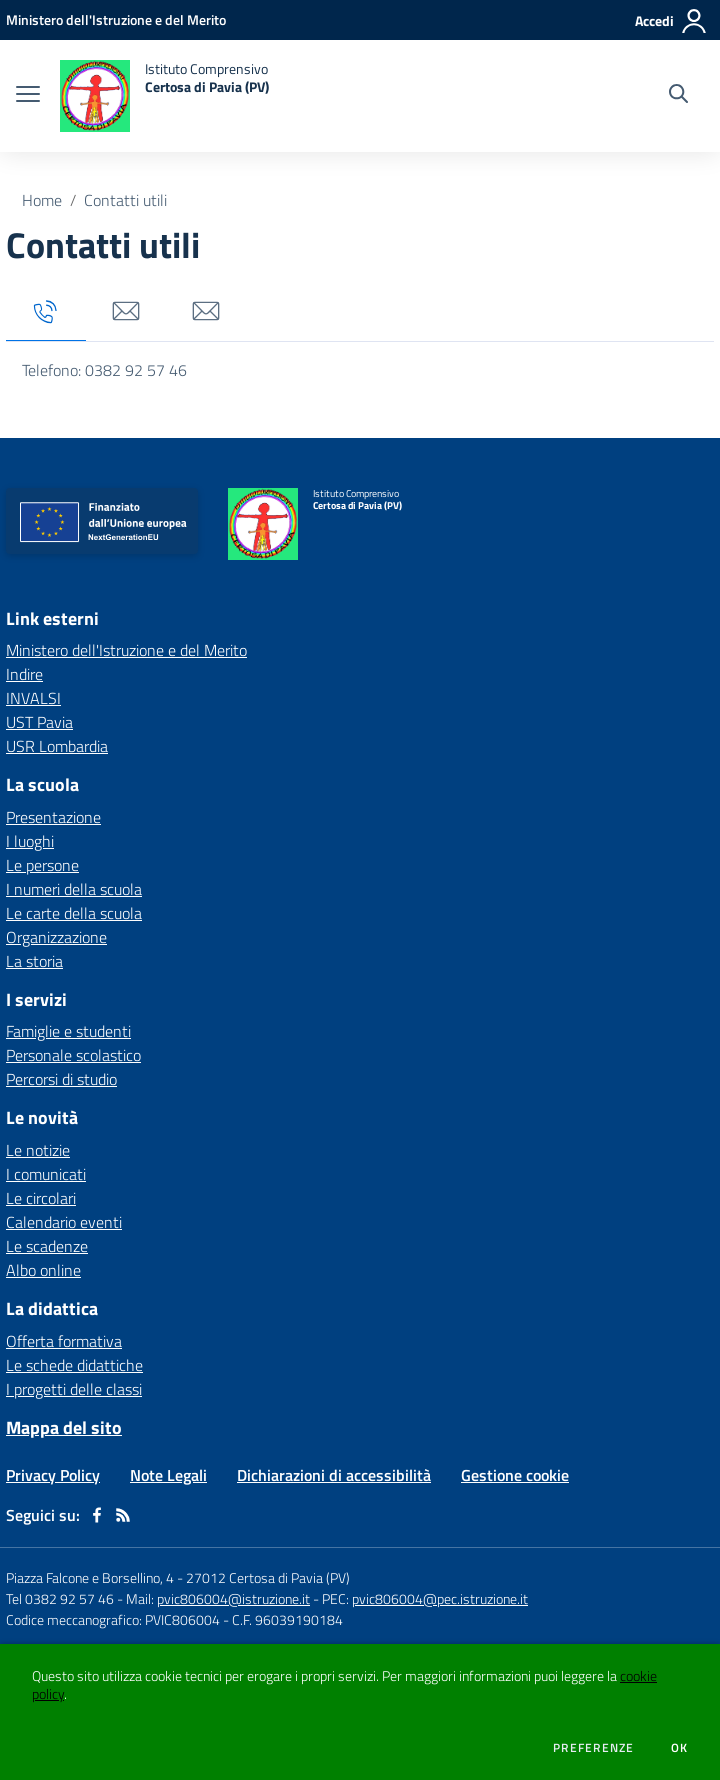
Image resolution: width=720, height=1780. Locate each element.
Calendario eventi (64, 1222)
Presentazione (53, 817)
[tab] (46, 312)
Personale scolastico (73, 1055)
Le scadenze (47, 1246)
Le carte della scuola (74, 913)
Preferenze (593, 1748)
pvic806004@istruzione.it (233, 1598)
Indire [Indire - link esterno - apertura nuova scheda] (24, 674)
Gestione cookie (515, 1475)
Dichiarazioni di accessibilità (334, 1475)
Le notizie (38, 1150)
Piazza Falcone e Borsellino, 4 (91, 1577)
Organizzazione (56, 937)
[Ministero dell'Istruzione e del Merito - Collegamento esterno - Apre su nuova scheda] (116, 19)
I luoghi (30, 841)
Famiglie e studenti (68, 1031)
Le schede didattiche (74, 1365)
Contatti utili (125, 200)
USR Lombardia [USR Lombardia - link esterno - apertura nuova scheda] (57, 746)
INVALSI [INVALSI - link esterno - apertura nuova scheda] (33, 698)
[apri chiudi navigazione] (28, 96)
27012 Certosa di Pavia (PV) (268, 1577)
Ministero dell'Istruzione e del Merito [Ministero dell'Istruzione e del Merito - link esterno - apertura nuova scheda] (126, 650)
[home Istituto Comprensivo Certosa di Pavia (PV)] (164, 96)
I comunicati (46, 1174)
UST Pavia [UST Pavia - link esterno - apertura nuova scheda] (39, 722)
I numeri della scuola (74, 889)
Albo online (43, 1270)
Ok (680, 1748)
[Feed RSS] (123, 1515)
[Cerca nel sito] (678, 96)
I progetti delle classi (74, 1389)
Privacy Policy (53, 1475)
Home (42, 200)
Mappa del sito (64, 1427)
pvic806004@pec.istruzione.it (440, 1598)
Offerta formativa (64, 1341)
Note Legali (168, 1475)
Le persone (42, 865)
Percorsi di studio (61, 1079)
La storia (34, 961)
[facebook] (97, 1515)
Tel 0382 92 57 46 (60, 1598)
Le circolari (41, 1198)
